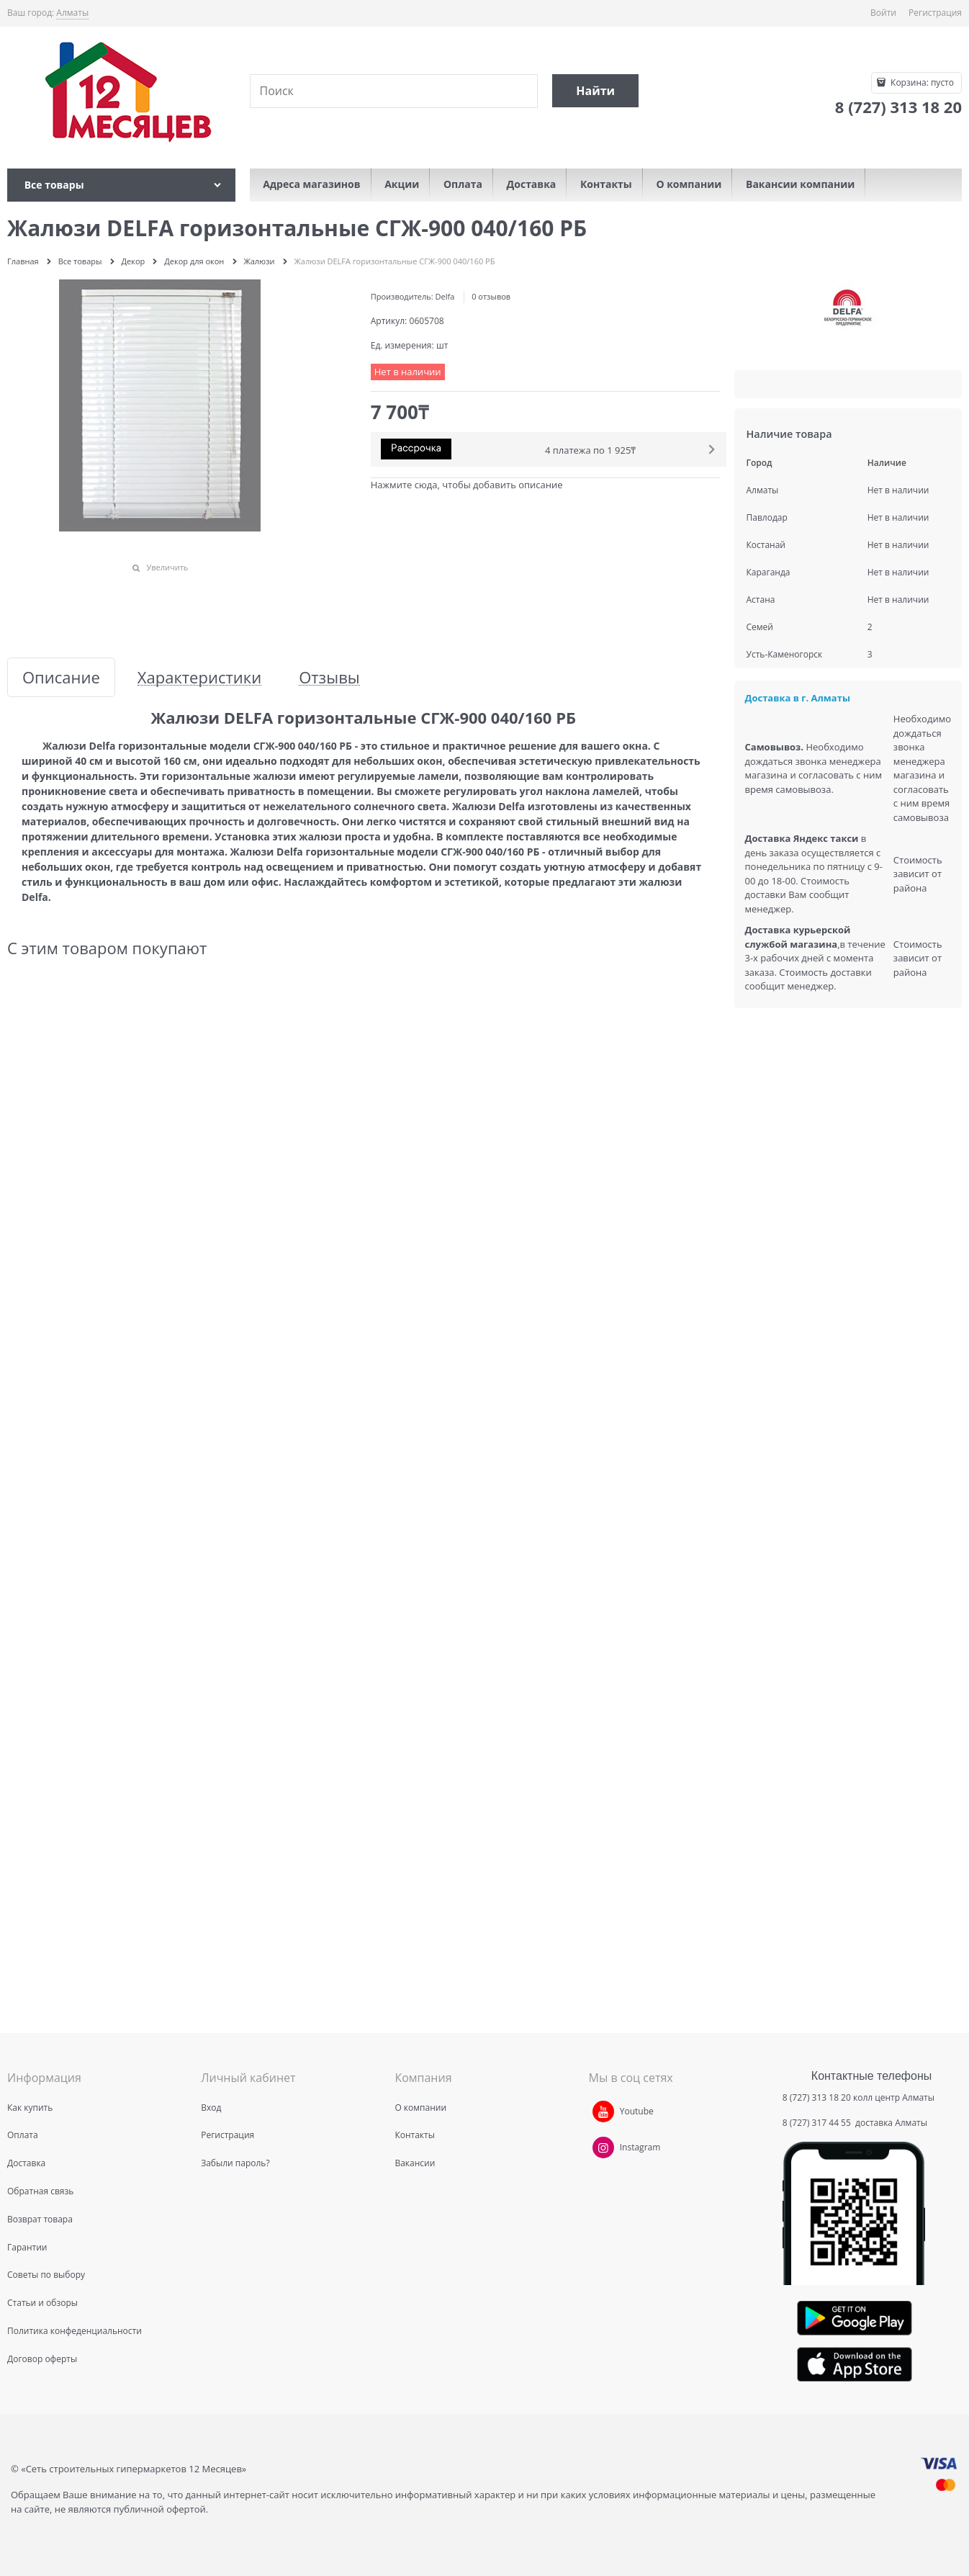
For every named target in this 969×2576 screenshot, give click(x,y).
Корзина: (921, 82)
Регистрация (935, 12)
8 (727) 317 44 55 (818, 2123)
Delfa (445, 296)
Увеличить (167, 567)
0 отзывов (491, 296)
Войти (883, 12)
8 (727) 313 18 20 (817, 2097)
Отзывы (329, 677)
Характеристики (199, 677)
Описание (61, 677)
